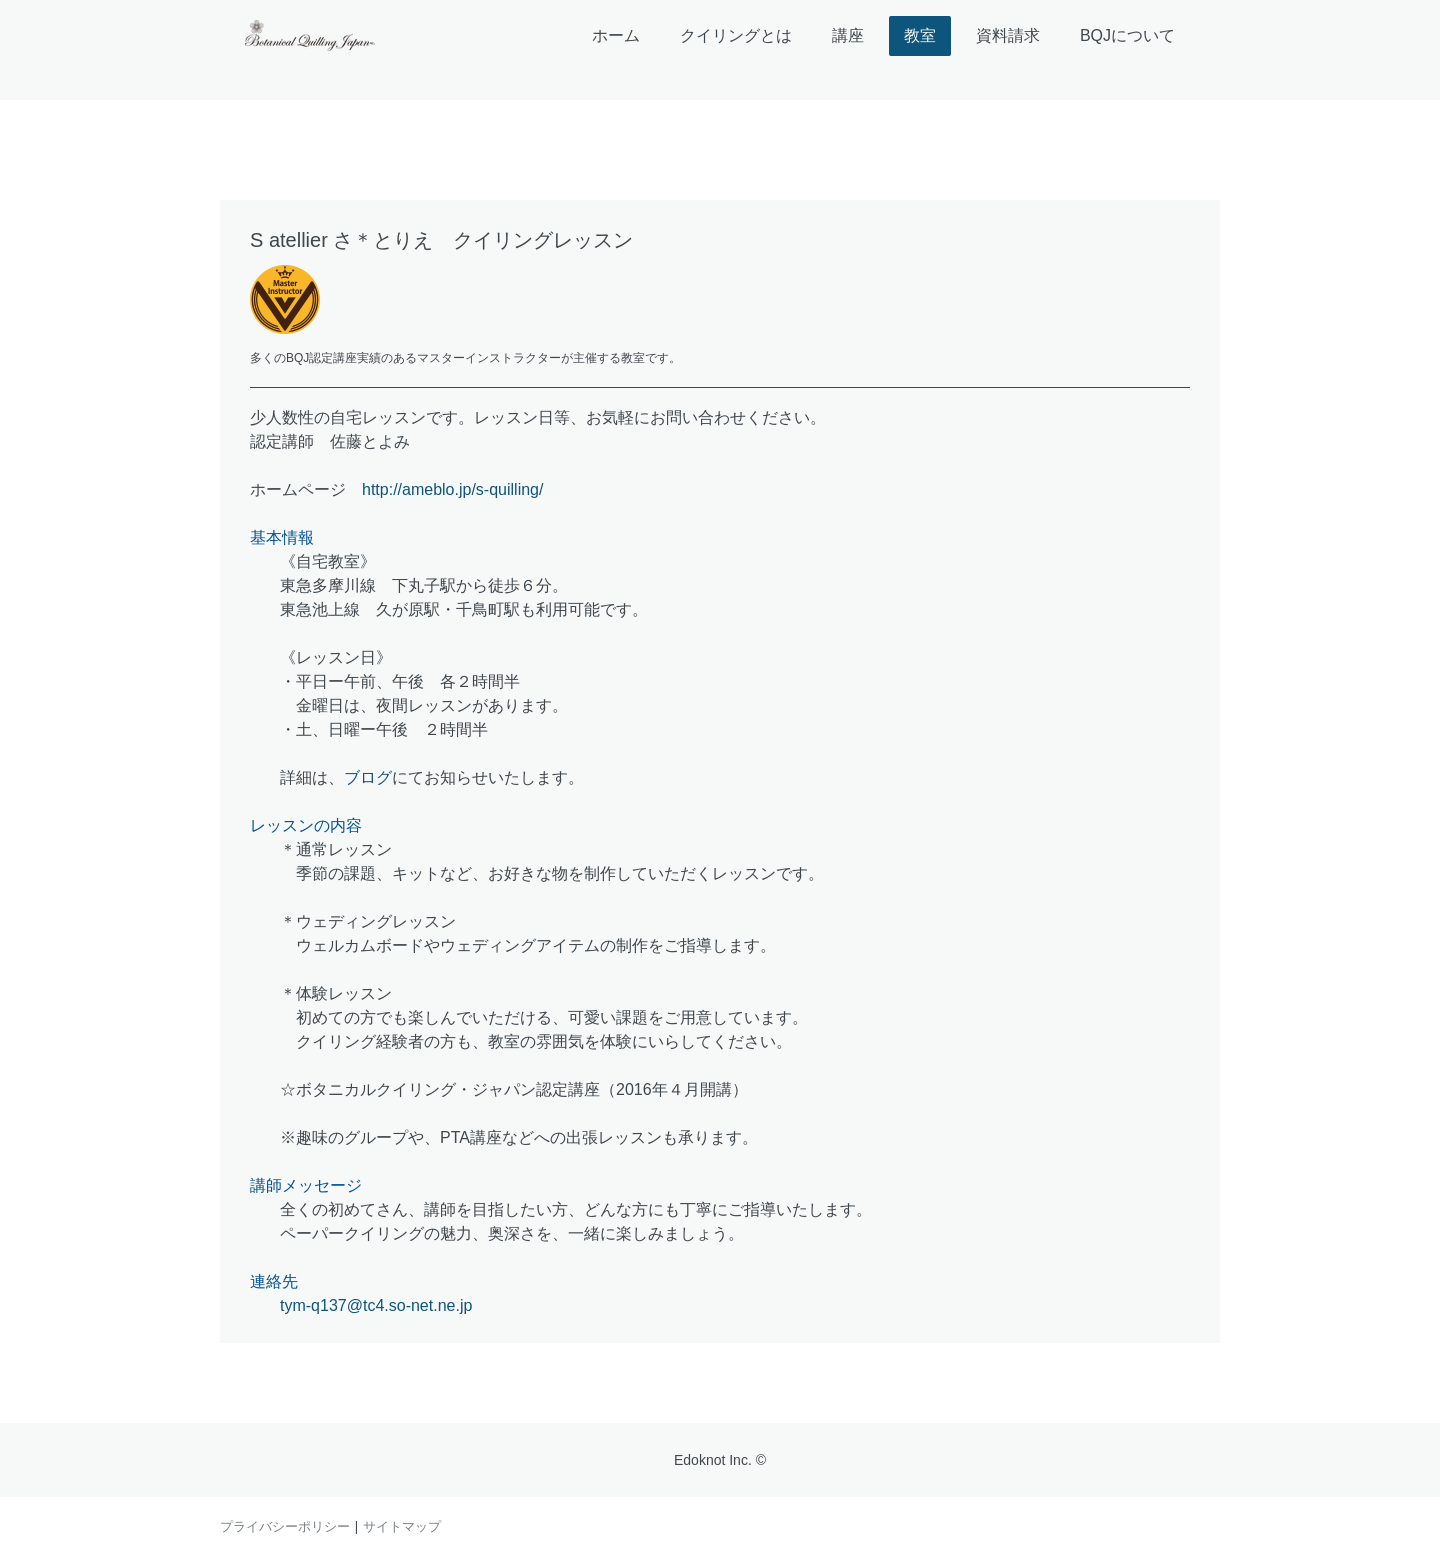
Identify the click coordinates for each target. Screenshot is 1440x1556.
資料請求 (1008, 35)
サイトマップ (402, 1526)
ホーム (616, 35)
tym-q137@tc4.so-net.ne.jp (376, 1305)
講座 (848, 35)
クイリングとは (736, 35)
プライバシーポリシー (285, 1526)
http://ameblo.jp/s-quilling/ (452, 489)
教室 (920, 35)
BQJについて (1127, 35)
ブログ (368, 777)
